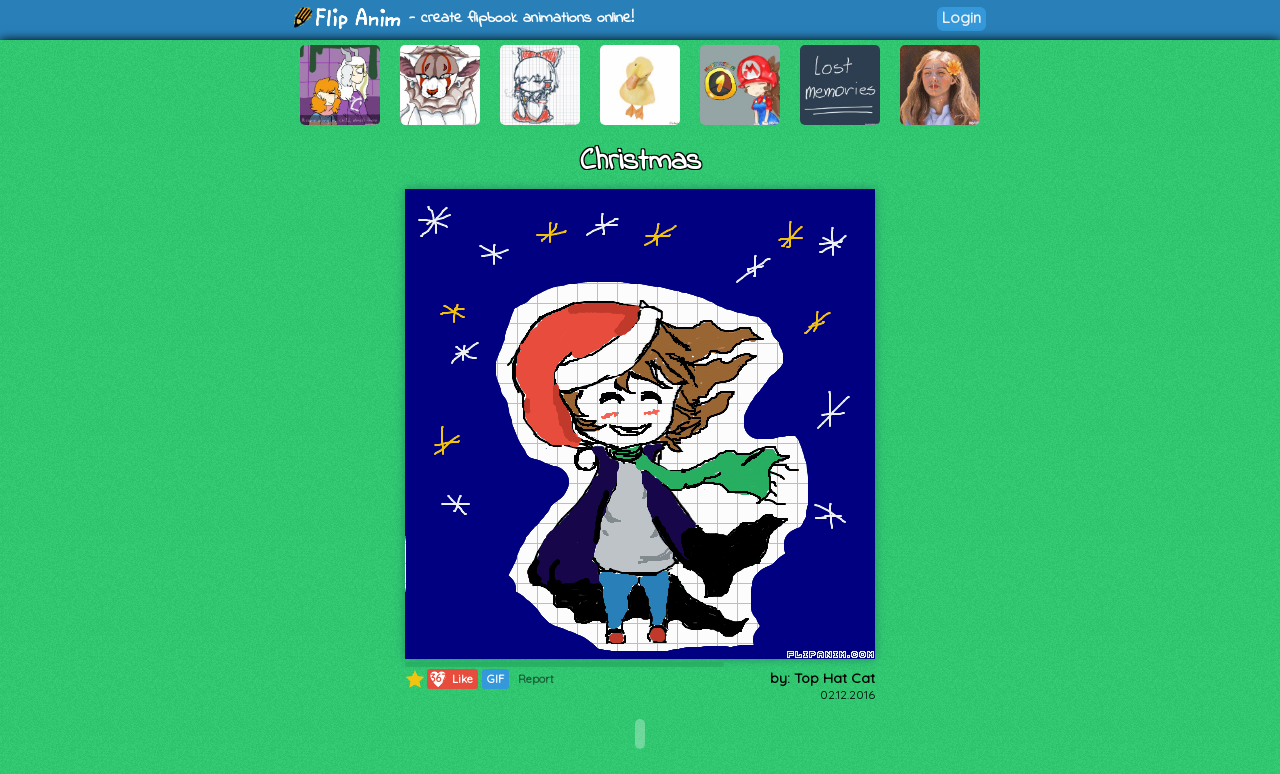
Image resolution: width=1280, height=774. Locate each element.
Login (961, 17)
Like (450, 679)
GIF (495, 679)
